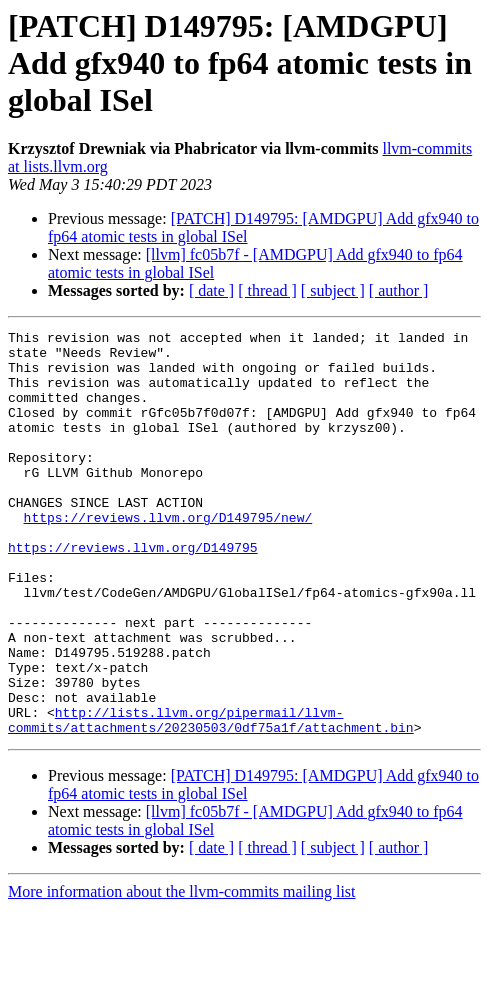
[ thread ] (267, 290)
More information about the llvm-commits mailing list (182, 972)
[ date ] (211, 290)
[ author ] (399, 290)
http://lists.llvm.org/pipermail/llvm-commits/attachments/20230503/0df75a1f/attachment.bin (211, 799)
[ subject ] (333, 290)
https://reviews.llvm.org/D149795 (133, 592)
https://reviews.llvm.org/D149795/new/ (168, 556)
